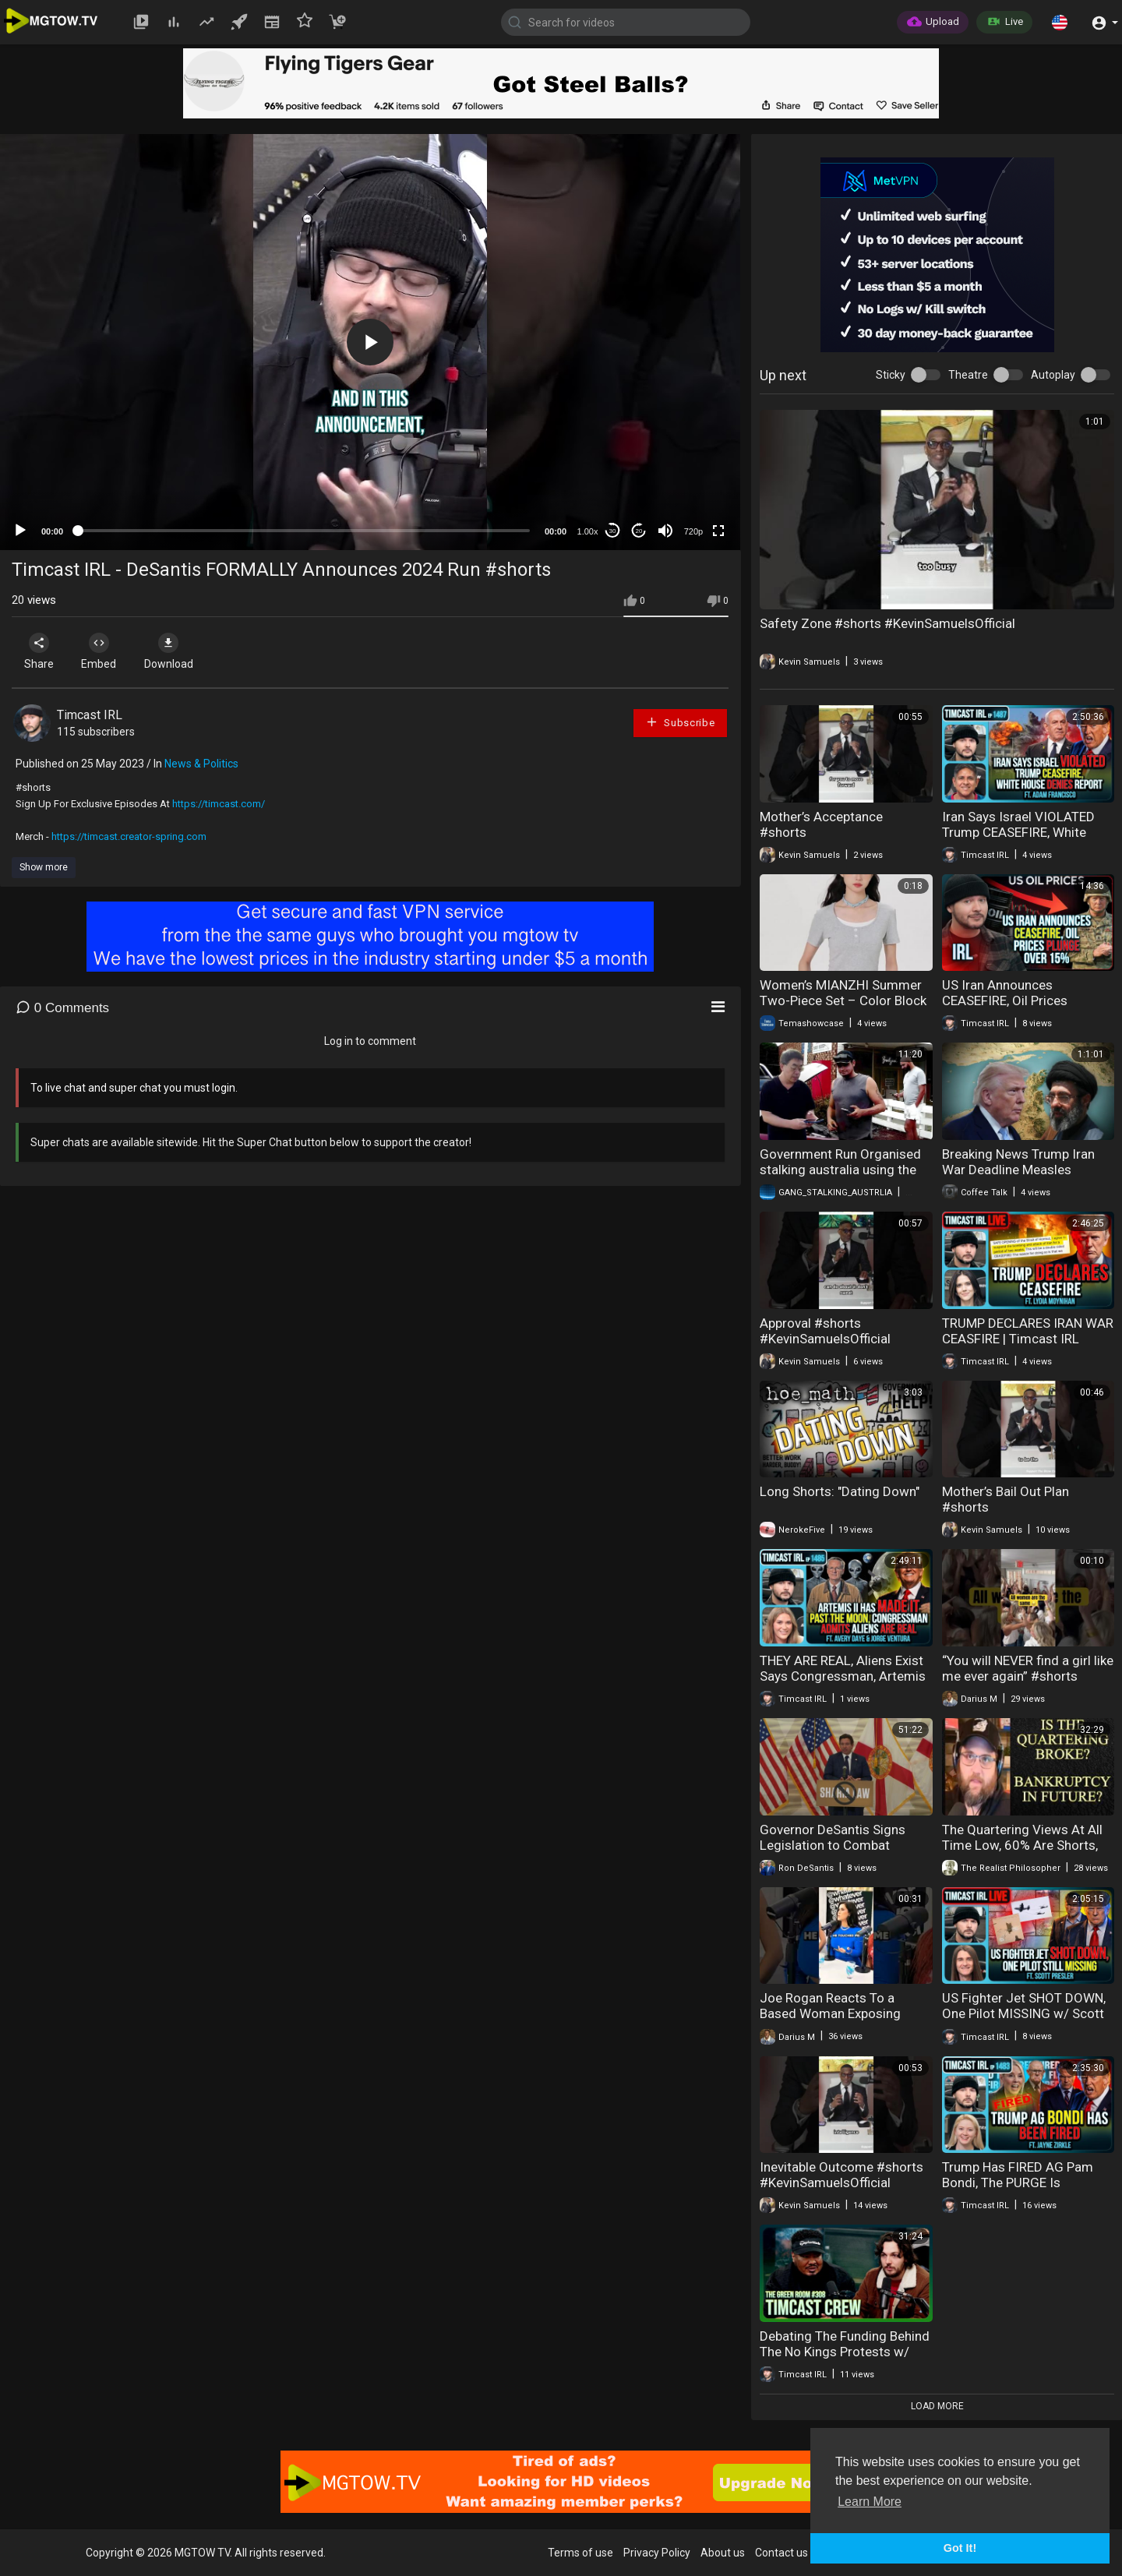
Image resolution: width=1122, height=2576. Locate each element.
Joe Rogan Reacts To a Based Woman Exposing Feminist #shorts (830, 2013)
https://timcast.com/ (218, 804)
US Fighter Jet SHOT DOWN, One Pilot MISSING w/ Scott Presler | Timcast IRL (1024, 2013)
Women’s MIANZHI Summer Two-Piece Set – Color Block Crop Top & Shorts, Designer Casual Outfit (843, 1008)
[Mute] (665, 530)
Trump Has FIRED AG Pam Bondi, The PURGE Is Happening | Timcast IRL (1017, 2182)
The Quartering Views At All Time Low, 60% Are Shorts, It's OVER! (1022, 1845)
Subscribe (680, 722)
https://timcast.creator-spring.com (128, 836)
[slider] (304, 530)
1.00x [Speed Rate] (587, 531)
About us (722, 2552)
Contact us (781, 2552)
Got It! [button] (960, 2548)
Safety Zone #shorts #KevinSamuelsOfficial (887, 623)
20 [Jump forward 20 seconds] (639, 531)
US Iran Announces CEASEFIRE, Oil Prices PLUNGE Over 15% (1004, 1000)
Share (40, 651)
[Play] (20, 530)
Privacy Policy (656, 2552)
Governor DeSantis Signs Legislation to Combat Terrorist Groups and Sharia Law (840, 1853)
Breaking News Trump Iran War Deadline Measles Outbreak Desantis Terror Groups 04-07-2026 (1018, 1177)
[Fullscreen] (718, 530)
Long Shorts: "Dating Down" (839, 1491)
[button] (1059, 22)
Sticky (890, 375)
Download (175, 651)
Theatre (968, 375)
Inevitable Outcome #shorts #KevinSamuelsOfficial (841, 2174)
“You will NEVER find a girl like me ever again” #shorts (1027, 1668)
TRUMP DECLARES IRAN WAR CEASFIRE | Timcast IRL (1027, 1330)
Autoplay (1053, 375)
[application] (370, 342)
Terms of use (580, 2552)
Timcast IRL (89, 715)
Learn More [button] (869, 2501)
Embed (103, 651)
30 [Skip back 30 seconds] (612, 531)
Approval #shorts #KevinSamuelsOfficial (825, 1330)
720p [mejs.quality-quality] (693, 531)
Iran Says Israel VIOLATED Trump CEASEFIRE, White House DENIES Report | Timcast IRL (1018, 840)
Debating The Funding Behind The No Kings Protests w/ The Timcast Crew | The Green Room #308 (845, 2359)
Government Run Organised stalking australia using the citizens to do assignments (840, 1169)
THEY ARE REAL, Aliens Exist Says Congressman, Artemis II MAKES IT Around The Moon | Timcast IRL (843, 1684)
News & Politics (201, 763)
